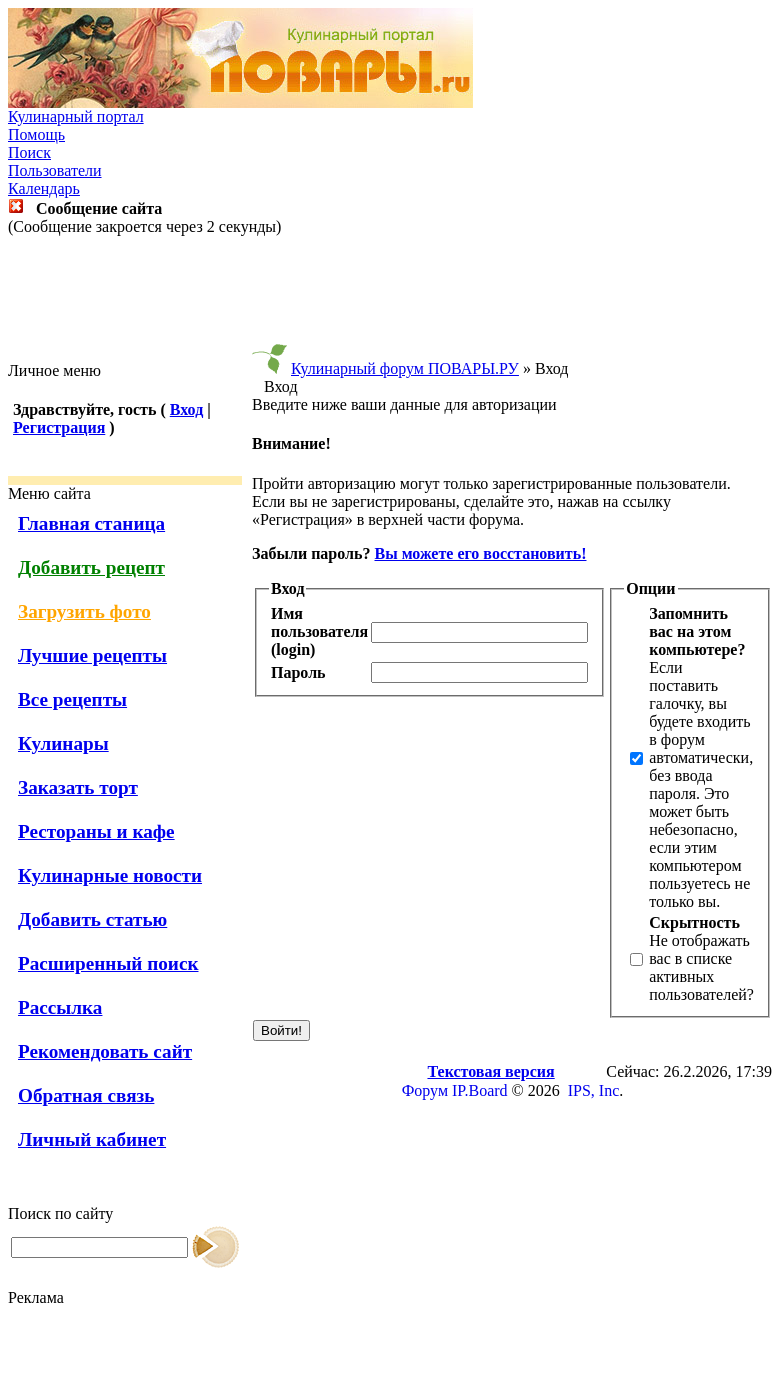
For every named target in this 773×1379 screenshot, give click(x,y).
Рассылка (60, 1007)
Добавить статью (92, 919)
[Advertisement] (387, 299)
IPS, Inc (594, 1090)
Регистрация (59, 427)
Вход (186, 409)
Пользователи (55, 170)
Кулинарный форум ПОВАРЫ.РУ (405, 368)
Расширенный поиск (108, 963)
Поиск (29, 152)
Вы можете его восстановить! (480, 553)
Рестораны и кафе (96, 831)
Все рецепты (72, 699)
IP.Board (480, 1090)
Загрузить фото (84, 611)
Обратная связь (86, 1095)
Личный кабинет (92, 1139)
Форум (425, 1090)
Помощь (36, 134)
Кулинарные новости (110, 875)
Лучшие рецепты (92, 655)
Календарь (44, 188)
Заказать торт (78, 787)
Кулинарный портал (76, 116)
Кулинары (63, 743)
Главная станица (91, 523)
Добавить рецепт (91, 567)
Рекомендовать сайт (105, 1051)
